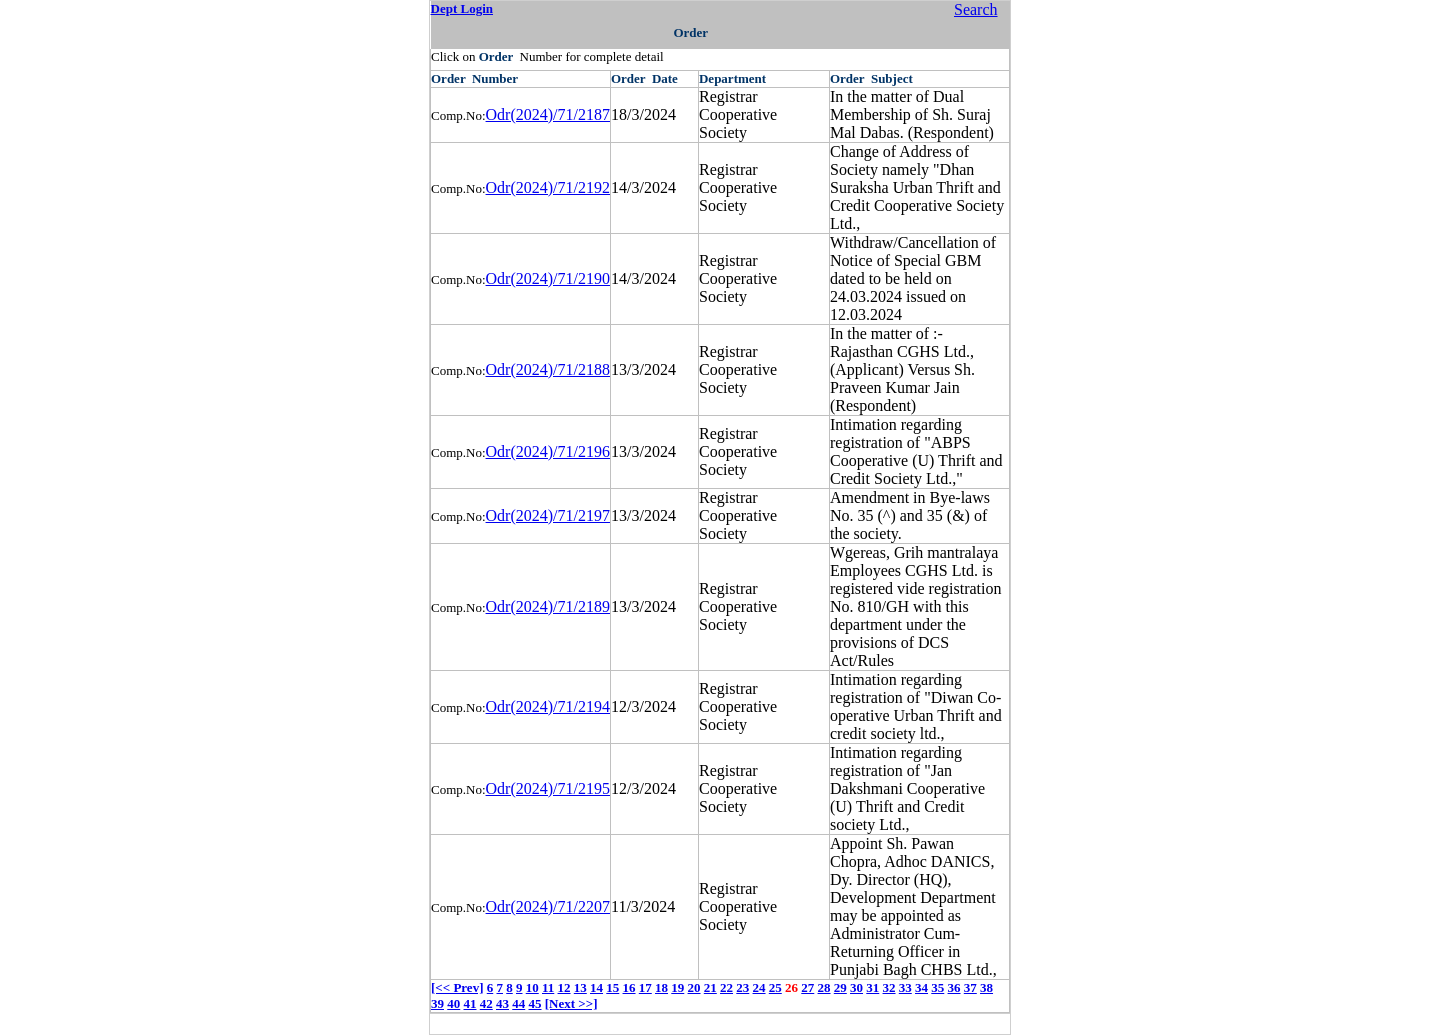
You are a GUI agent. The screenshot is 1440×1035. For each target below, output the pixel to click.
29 (840, 987)
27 (807, 987)
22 (726, 987)
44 (518, 1003)
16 (629, 987)
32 (889, 987)
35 (937, 987)
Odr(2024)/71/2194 (548, 706)
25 (775, 987)
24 (759, 987)
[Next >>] (571, 1003)
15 (612, 987)
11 (548, 987)
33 (905, 987)
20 (694, 987)
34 (921, 987)
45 (535, 1003)
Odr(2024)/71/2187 (548, 114)
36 (954, 987)
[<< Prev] (457, 987)
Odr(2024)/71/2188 (548, 369)
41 (470, 1003)
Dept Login (462, 8)
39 (437, 1003)
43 (502, 1003)
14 (596, 987)
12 (564, 987)
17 (645, 987)
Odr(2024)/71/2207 (548, 906)
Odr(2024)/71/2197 (548, 515)
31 (872, 987)
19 (677, 987)
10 (532, 987)
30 (856, 987)
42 (486, 1003)
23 (742, 987)
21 (710, 987)
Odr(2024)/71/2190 (548, 278)
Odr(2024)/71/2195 (548, 788)
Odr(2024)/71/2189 (548, 606)
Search (976, 9)
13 (580, 987)
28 (824, 987)
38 (986, 987)
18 (661, 987)
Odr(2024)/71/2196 (548, 451)
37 (970, 987)
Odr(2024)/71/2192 (548, 187)
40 (453, 1003)
